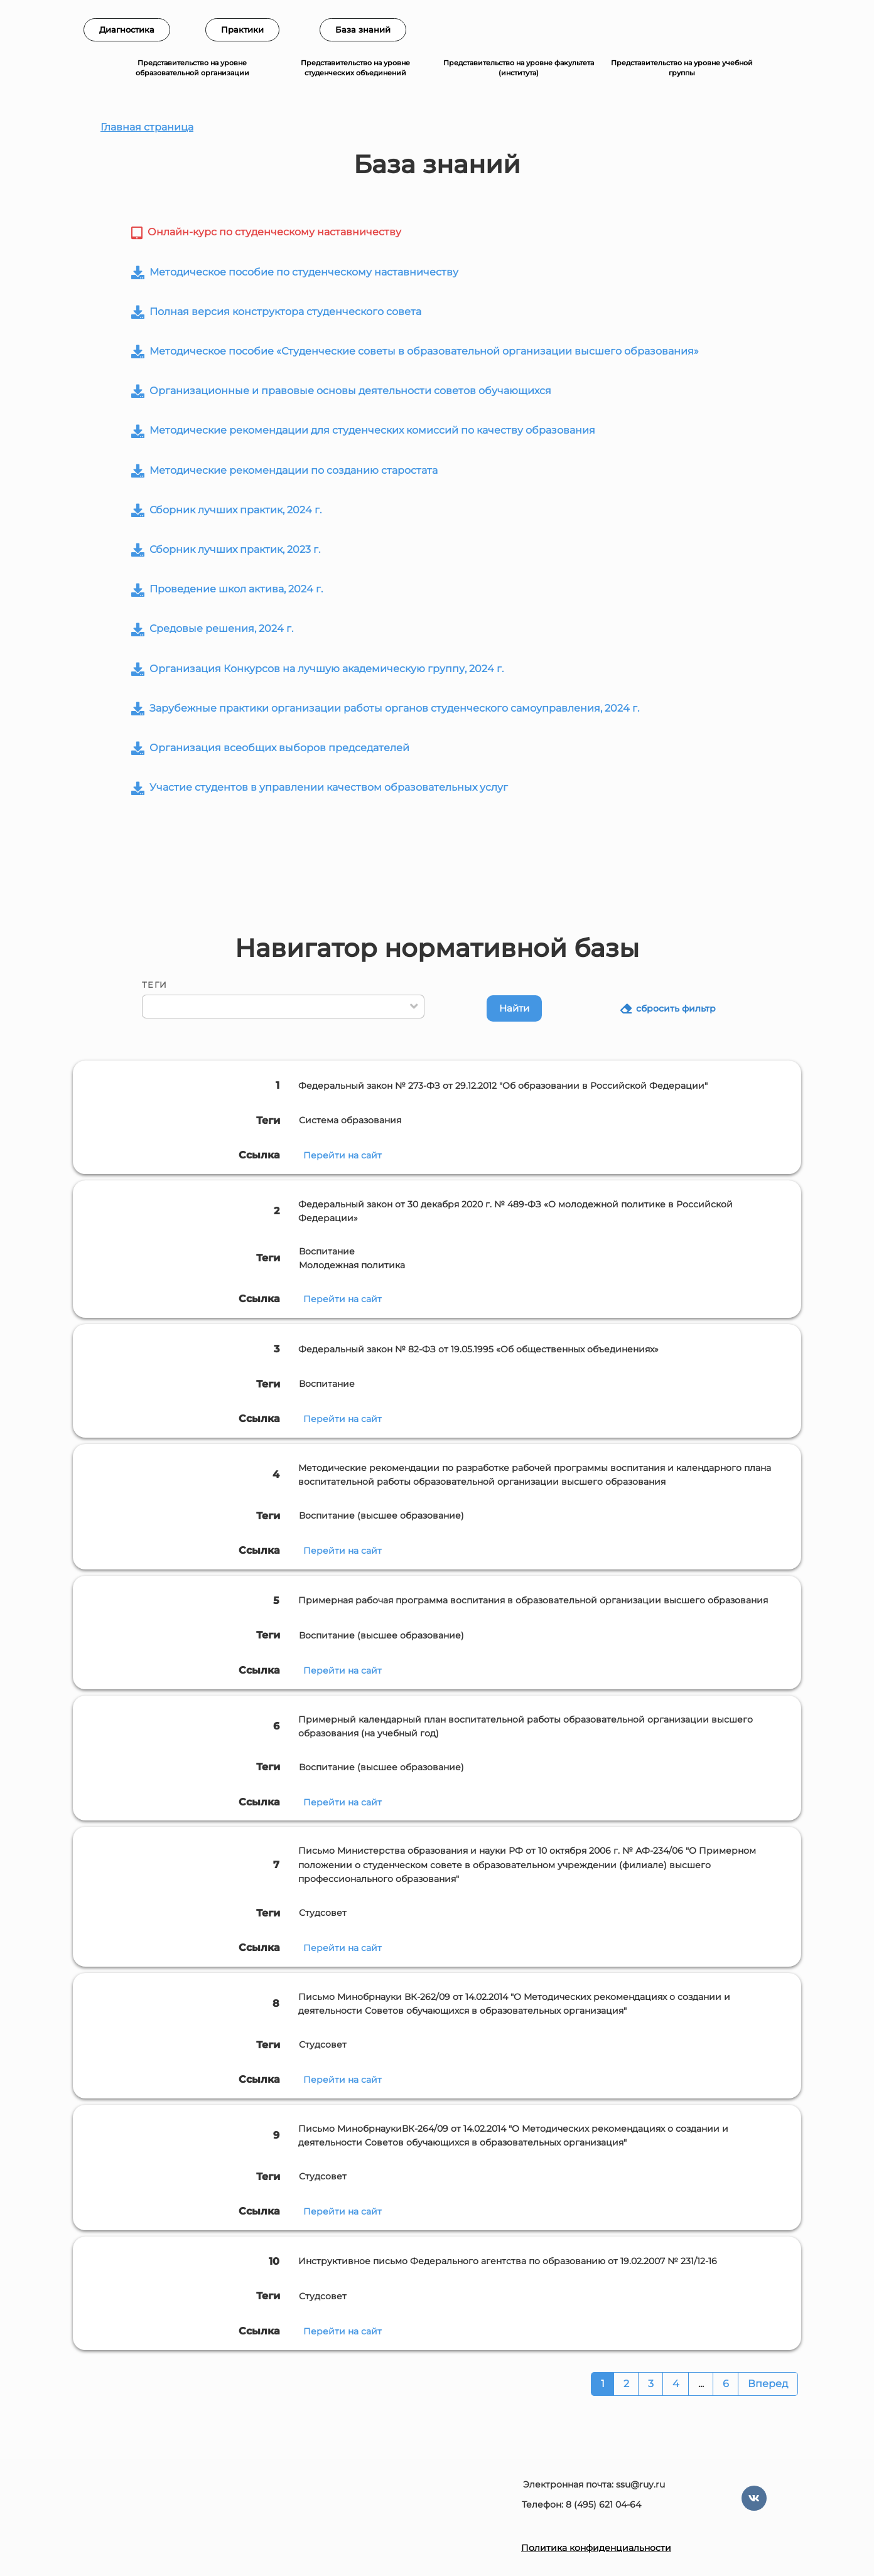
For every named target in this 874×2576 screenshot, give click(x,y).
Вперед (768, 2384)
